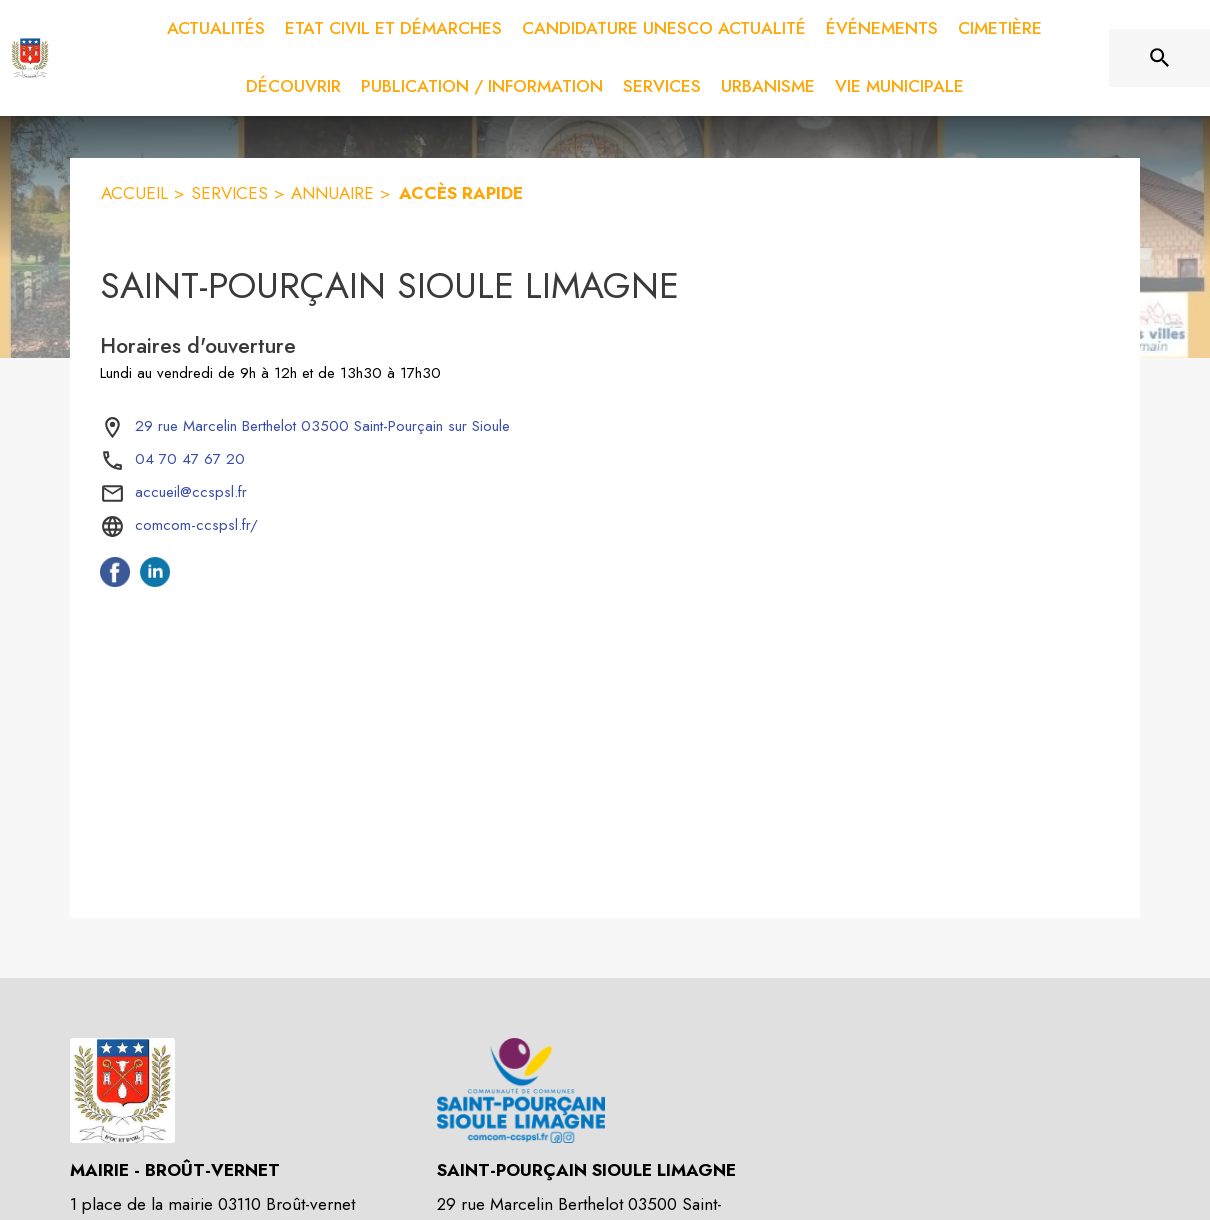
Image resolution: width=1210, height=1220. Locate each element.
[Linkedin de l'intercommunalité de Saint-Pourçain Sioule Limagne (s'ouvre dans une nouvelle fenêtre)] (155, 581)
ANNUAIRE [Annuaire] (332, 193)
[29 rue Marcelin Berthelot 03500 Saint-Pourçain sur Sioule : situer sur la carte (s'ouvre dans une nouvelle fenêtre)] (322, 427)
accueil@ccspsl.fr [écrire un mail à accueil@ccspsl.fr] (191, 492)
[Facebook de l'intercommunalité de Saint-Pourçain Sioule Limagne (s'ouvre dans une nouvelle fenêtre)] (115, 581)
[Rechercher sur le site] (1160, 58)
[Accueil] (30, 58)
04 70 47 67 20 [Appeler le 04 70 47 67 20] (190, 459)
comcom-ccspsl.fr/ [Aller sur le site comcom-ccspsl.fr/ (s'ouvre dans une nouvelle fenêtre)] (196, 525)
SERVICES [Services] (229, 193)
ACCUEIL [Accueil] (134, 193)
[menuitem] (216, 29)
